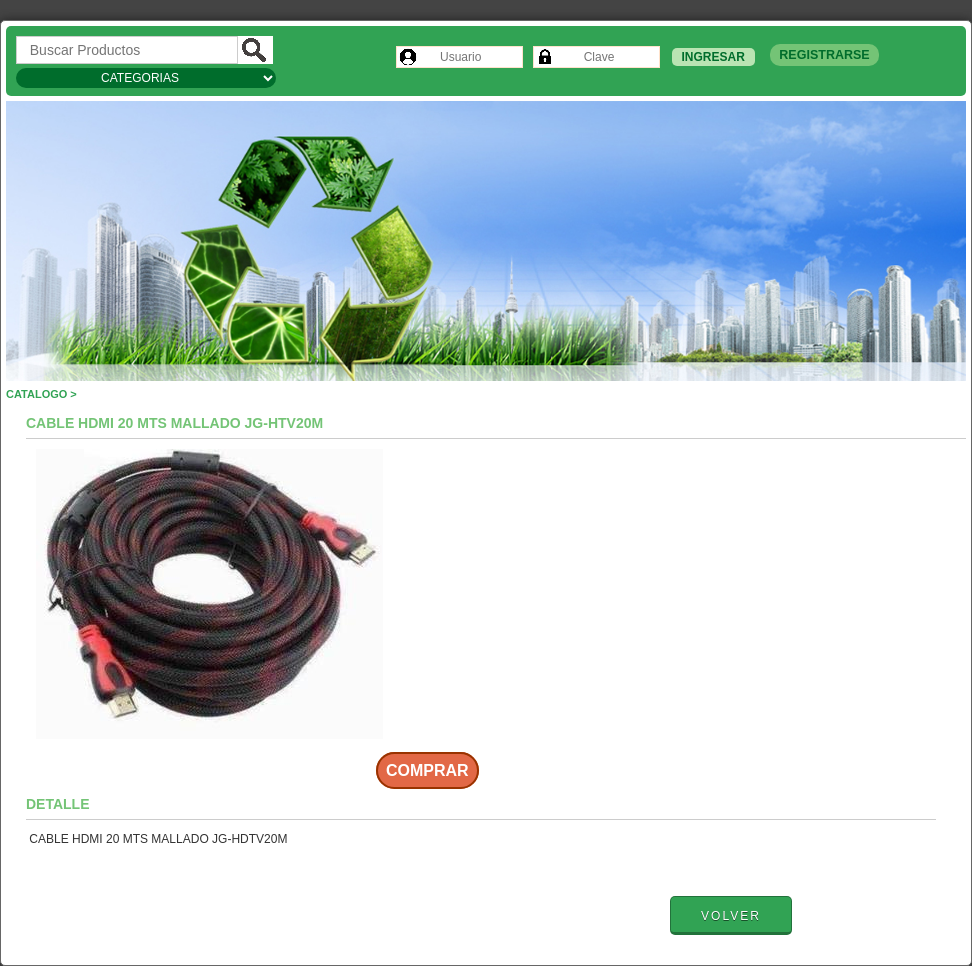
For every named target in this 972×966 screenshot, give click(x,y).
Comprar (427, 770)
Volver (731, 916)
